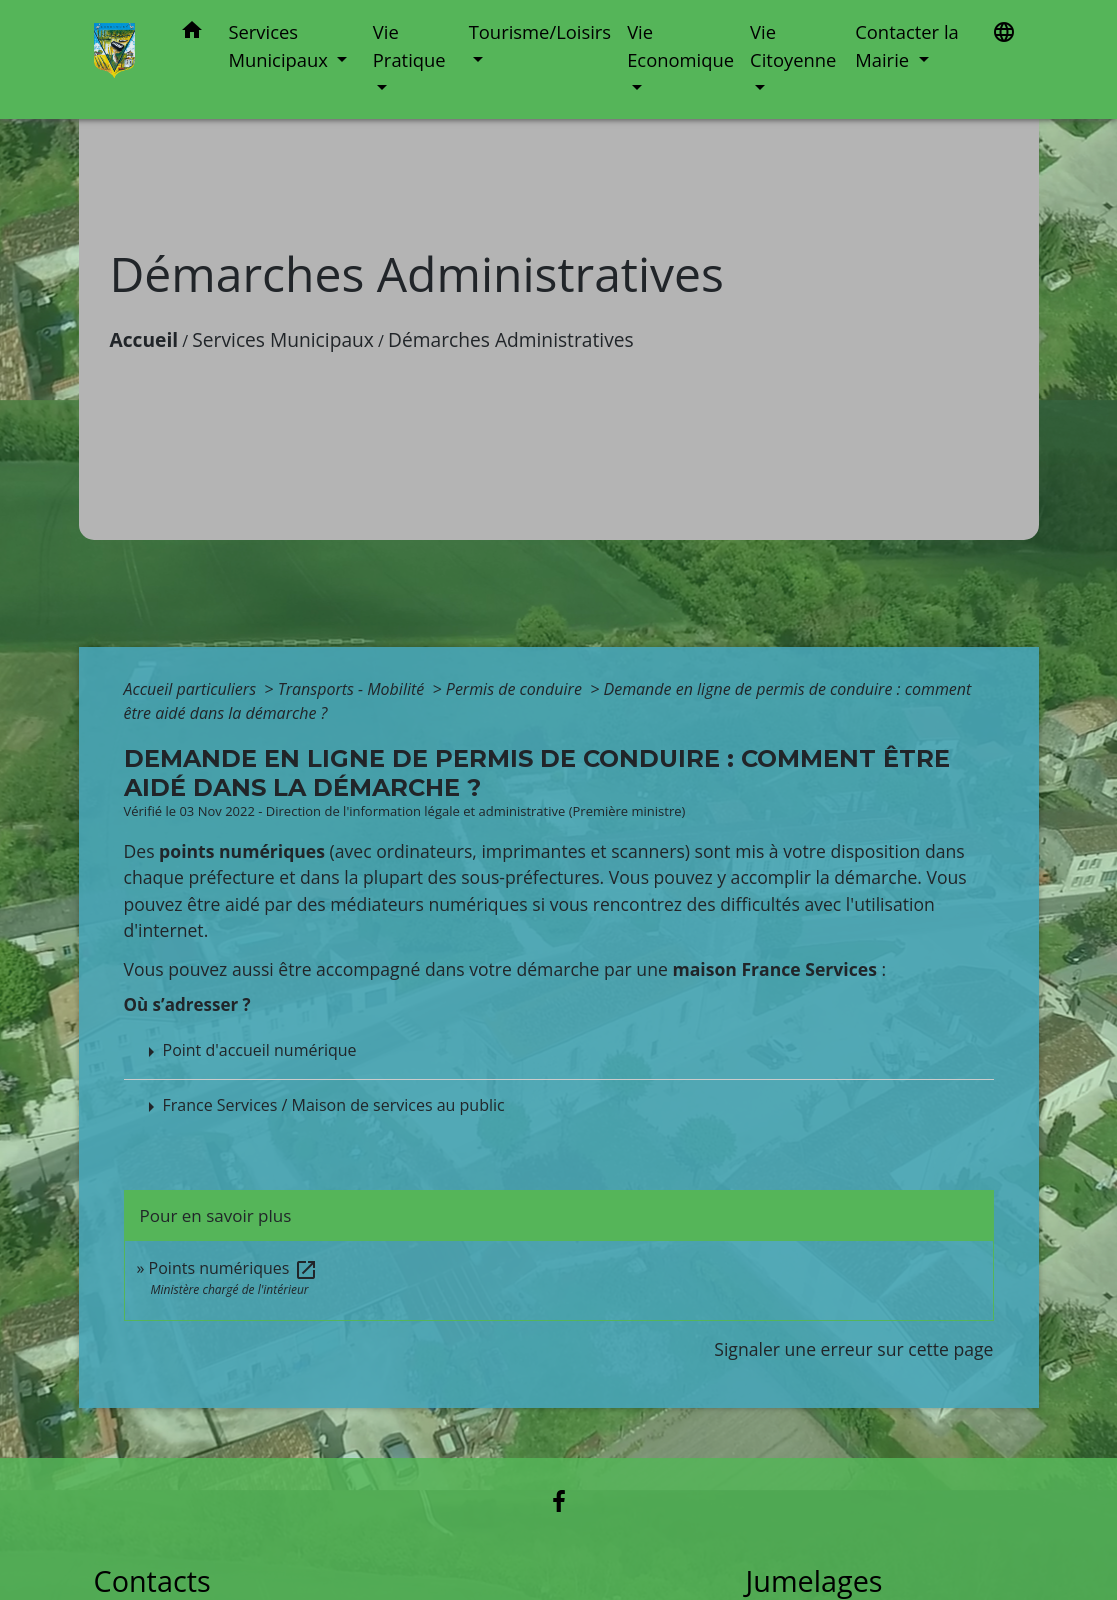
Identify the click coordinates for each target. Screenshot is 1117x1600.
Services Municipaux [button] (280, 45)
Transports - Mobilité (353, 689)
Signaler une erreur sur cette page (853, 1349)
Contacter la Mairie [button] (907, 45)
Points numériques (233, 1268)
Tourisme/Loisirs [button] (540, 31)
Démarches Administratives (511, 339)
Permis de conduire (516, 689)
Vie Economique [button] (680, 45)
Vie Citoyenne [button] (793, 45)
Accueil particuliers (192, 689)
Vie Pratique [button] (409, 45)
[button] (192, 33)
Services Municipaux (283, 339)
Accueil (144, 339)
